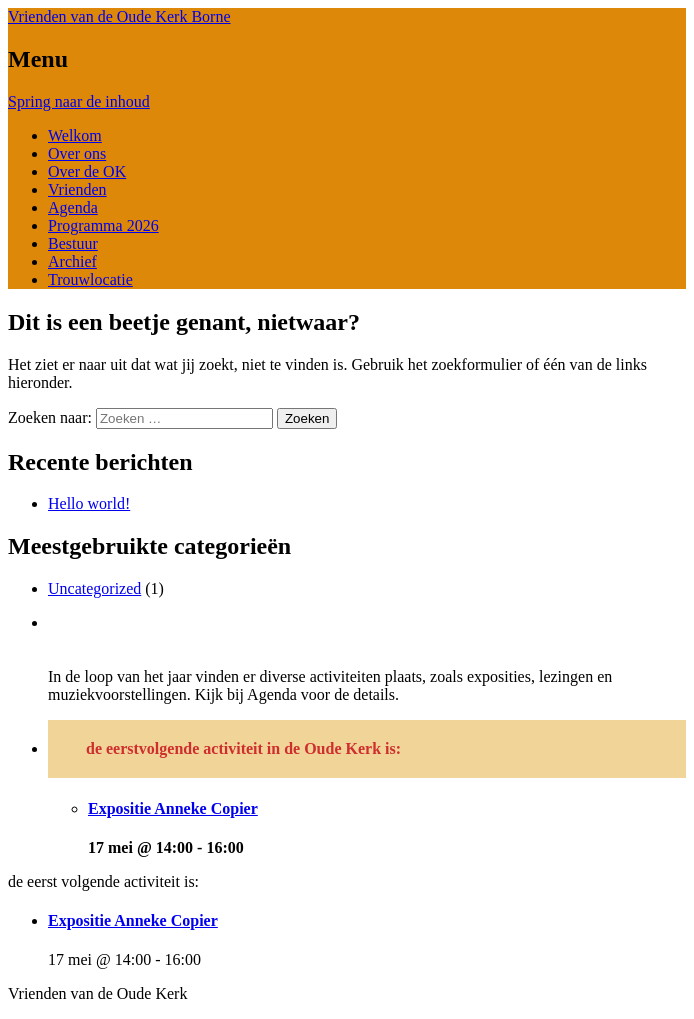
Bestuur (73, 243)
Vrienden (77, 189)
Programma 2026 (103, 225)
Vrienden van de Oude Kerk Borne (119, 16)
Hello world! (89, 503)
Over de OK (87, 171)
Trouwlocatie (90, 279)
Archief (72, 261)
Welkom (75, 135)
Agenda (73, 207)
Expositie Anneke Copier (173, 808)
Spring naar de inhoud (79, 101)
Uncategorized (94, 588)
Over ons (77, 153)
